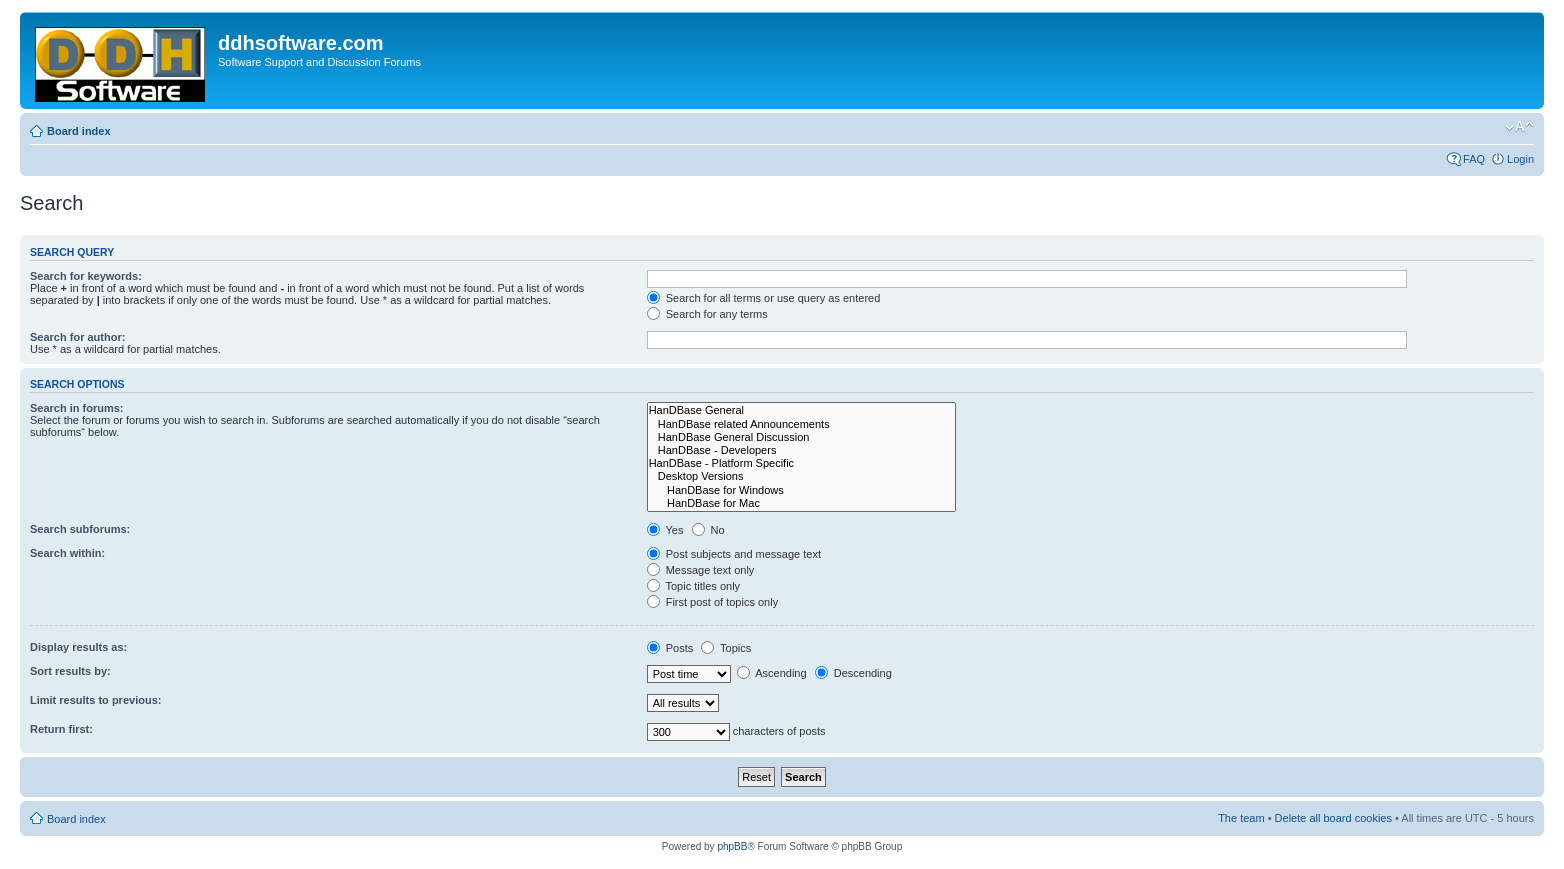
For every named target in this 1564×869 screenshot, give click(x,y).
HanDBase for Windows (801, 490)
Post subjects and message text (734, 554)
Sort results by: (70, 671)
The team (1241, 818)
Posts (670, 648)
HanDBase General (801, 410)
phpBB (732, 846)
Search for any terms (707, 314)
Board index (79, 131)
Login (1520, 159)
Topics (726, 648)
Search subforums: (80, 529)
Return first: (61, 729)
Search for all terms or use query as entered (764, 298)
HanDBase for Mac (801, 503)
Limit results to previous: (95, 700)
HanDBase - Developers (801, 450)
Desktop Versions (801, 476)
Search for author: (77, 337)
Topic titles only (693, 586)
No (708, 530)
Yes (665, 530)
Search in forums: (77, 408)
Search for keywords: (86, 276)
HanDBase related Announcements (801, 424)
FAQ (1474, 159)
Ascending (772, 673)
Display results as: (78, 647)
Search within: (67, 553)
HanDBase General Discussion (801, 437)
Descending (853, 673)
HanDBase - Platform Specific (801, 463)
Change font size (1519, 127)
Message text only (701, 570)
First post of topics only (713, 602)
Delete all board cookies (1333, 818)
